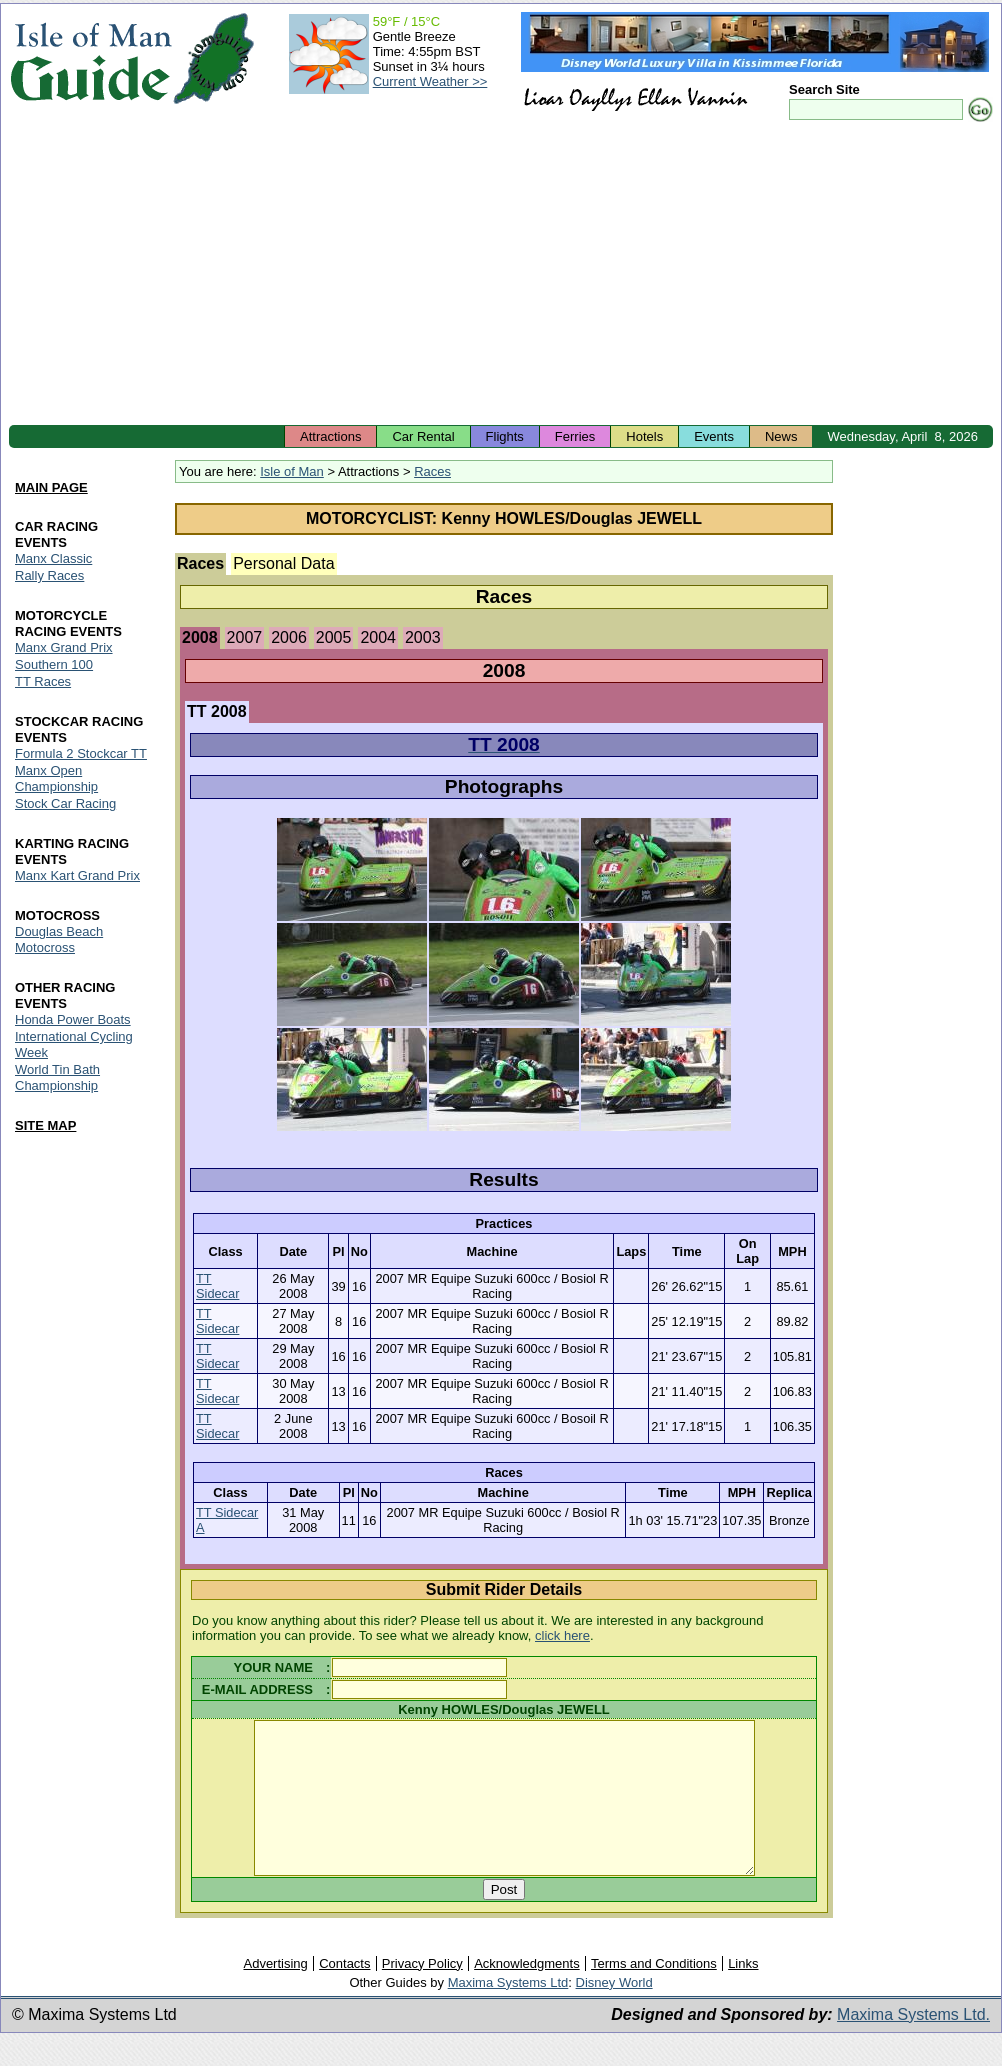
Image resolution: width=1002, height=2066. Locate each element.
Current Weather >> (430, 81)
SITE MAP (45, 1125)
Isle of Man (292, 471)
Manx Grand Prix (64, 648)
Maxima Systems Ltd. (913, 2044)
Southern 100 (54, 665)
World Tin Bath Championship (57, 1077)
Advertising (275, 1993)
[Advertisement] (501, 275)
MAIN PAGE (51, 488)
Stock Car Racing (65, 803)
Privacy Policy (422, 1993)
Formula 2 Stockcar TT (81, 753)
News (781, 436)
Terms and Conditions (654, 1993)
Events (714, 436)
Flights (505, 436)
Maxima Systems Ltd (508, 2012)
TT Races (43, 682)
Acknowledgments (527, 1993)
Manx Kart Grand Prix (77, 875)
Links (743, 1993)
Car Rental (423, 436)
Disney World (614, 2012)
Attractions (330, 436)
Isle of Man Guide (90, 58)
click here (562, 1635)
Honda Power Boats (73, 1019)
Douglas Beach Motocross (59, 939)
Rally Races (49, 576)
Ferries (575, 436)
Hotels (644, 436)
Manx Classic (53, 559)
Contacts (344, 1993)
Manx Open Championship (56, 778)
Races (432, 471)
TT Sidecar (217, 1286)
